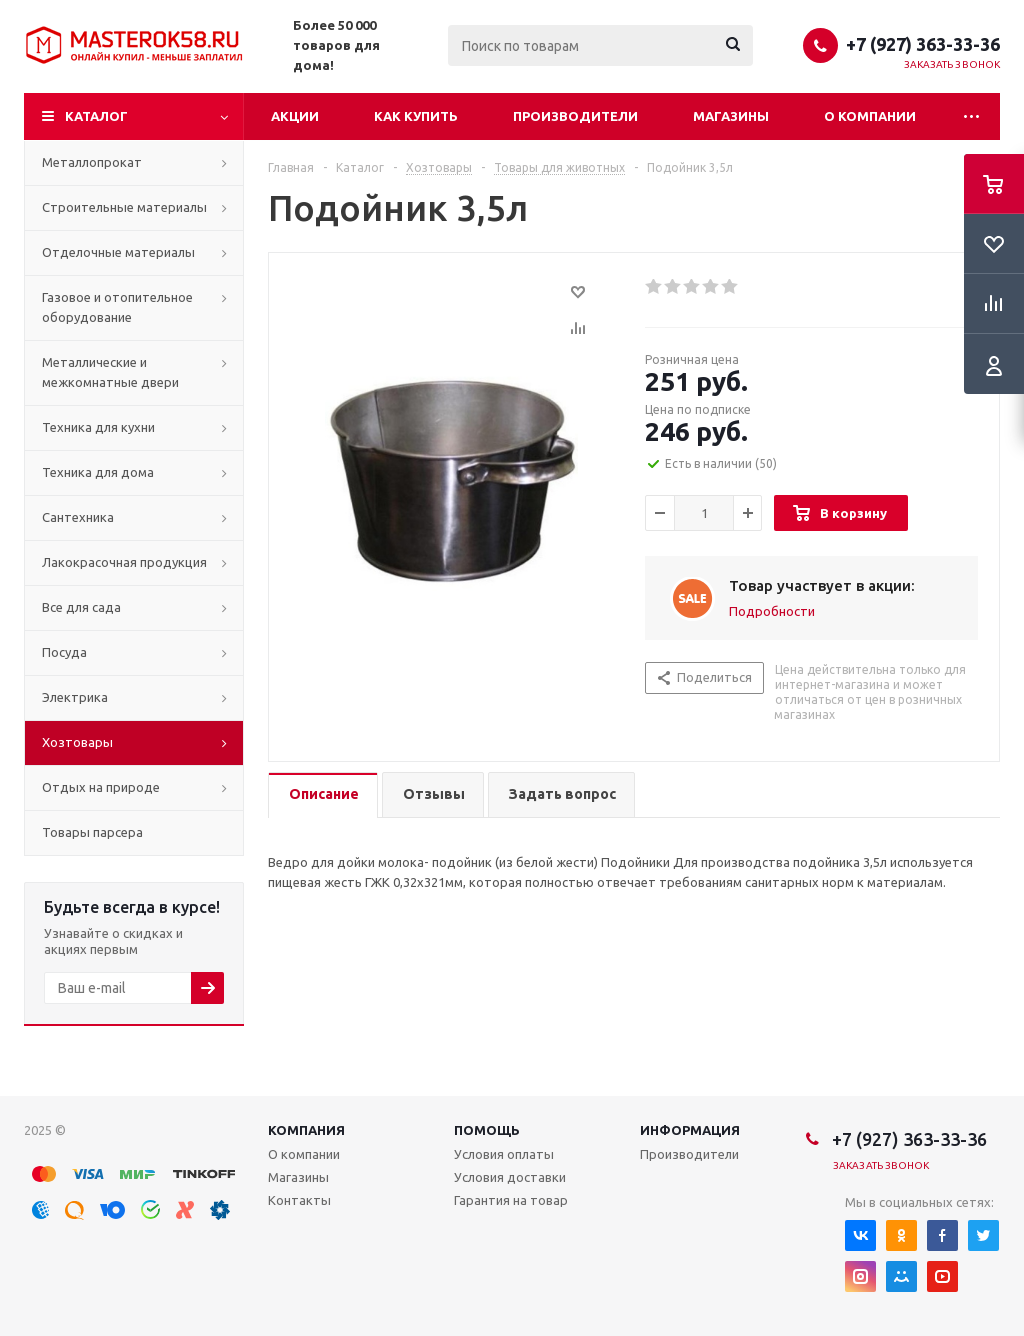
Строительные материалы (124, 207)
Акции (295, 116)
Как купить (416, 116)
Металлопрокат (92, 162)
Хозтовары (77, 742)
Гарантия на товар (511, 1200)
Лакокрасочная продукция (124, 562)
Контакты (299, 1200)
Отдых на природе (101, 787)
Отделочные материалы (118, 252)
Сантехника (78, 517)
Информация (690, 1130)
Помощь (487, 1130)
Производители (575, 116)
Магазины (731, 116)
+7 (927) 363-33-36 (923, 44)
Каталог (96, 116)
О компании (870, 116)
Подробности (772, 611)
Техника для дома (98, 472)
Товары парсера (92, 832)
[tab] (323, 795)
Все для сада (81, 607)
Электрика (75, 697)
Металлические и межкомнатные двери (110, 372)
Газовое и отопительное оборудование (117, 307)
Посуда (64, 652)
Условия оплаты (504, 1154)
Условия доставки (510, 1177)
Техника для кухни (98, 427)
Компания (306, 1130)
